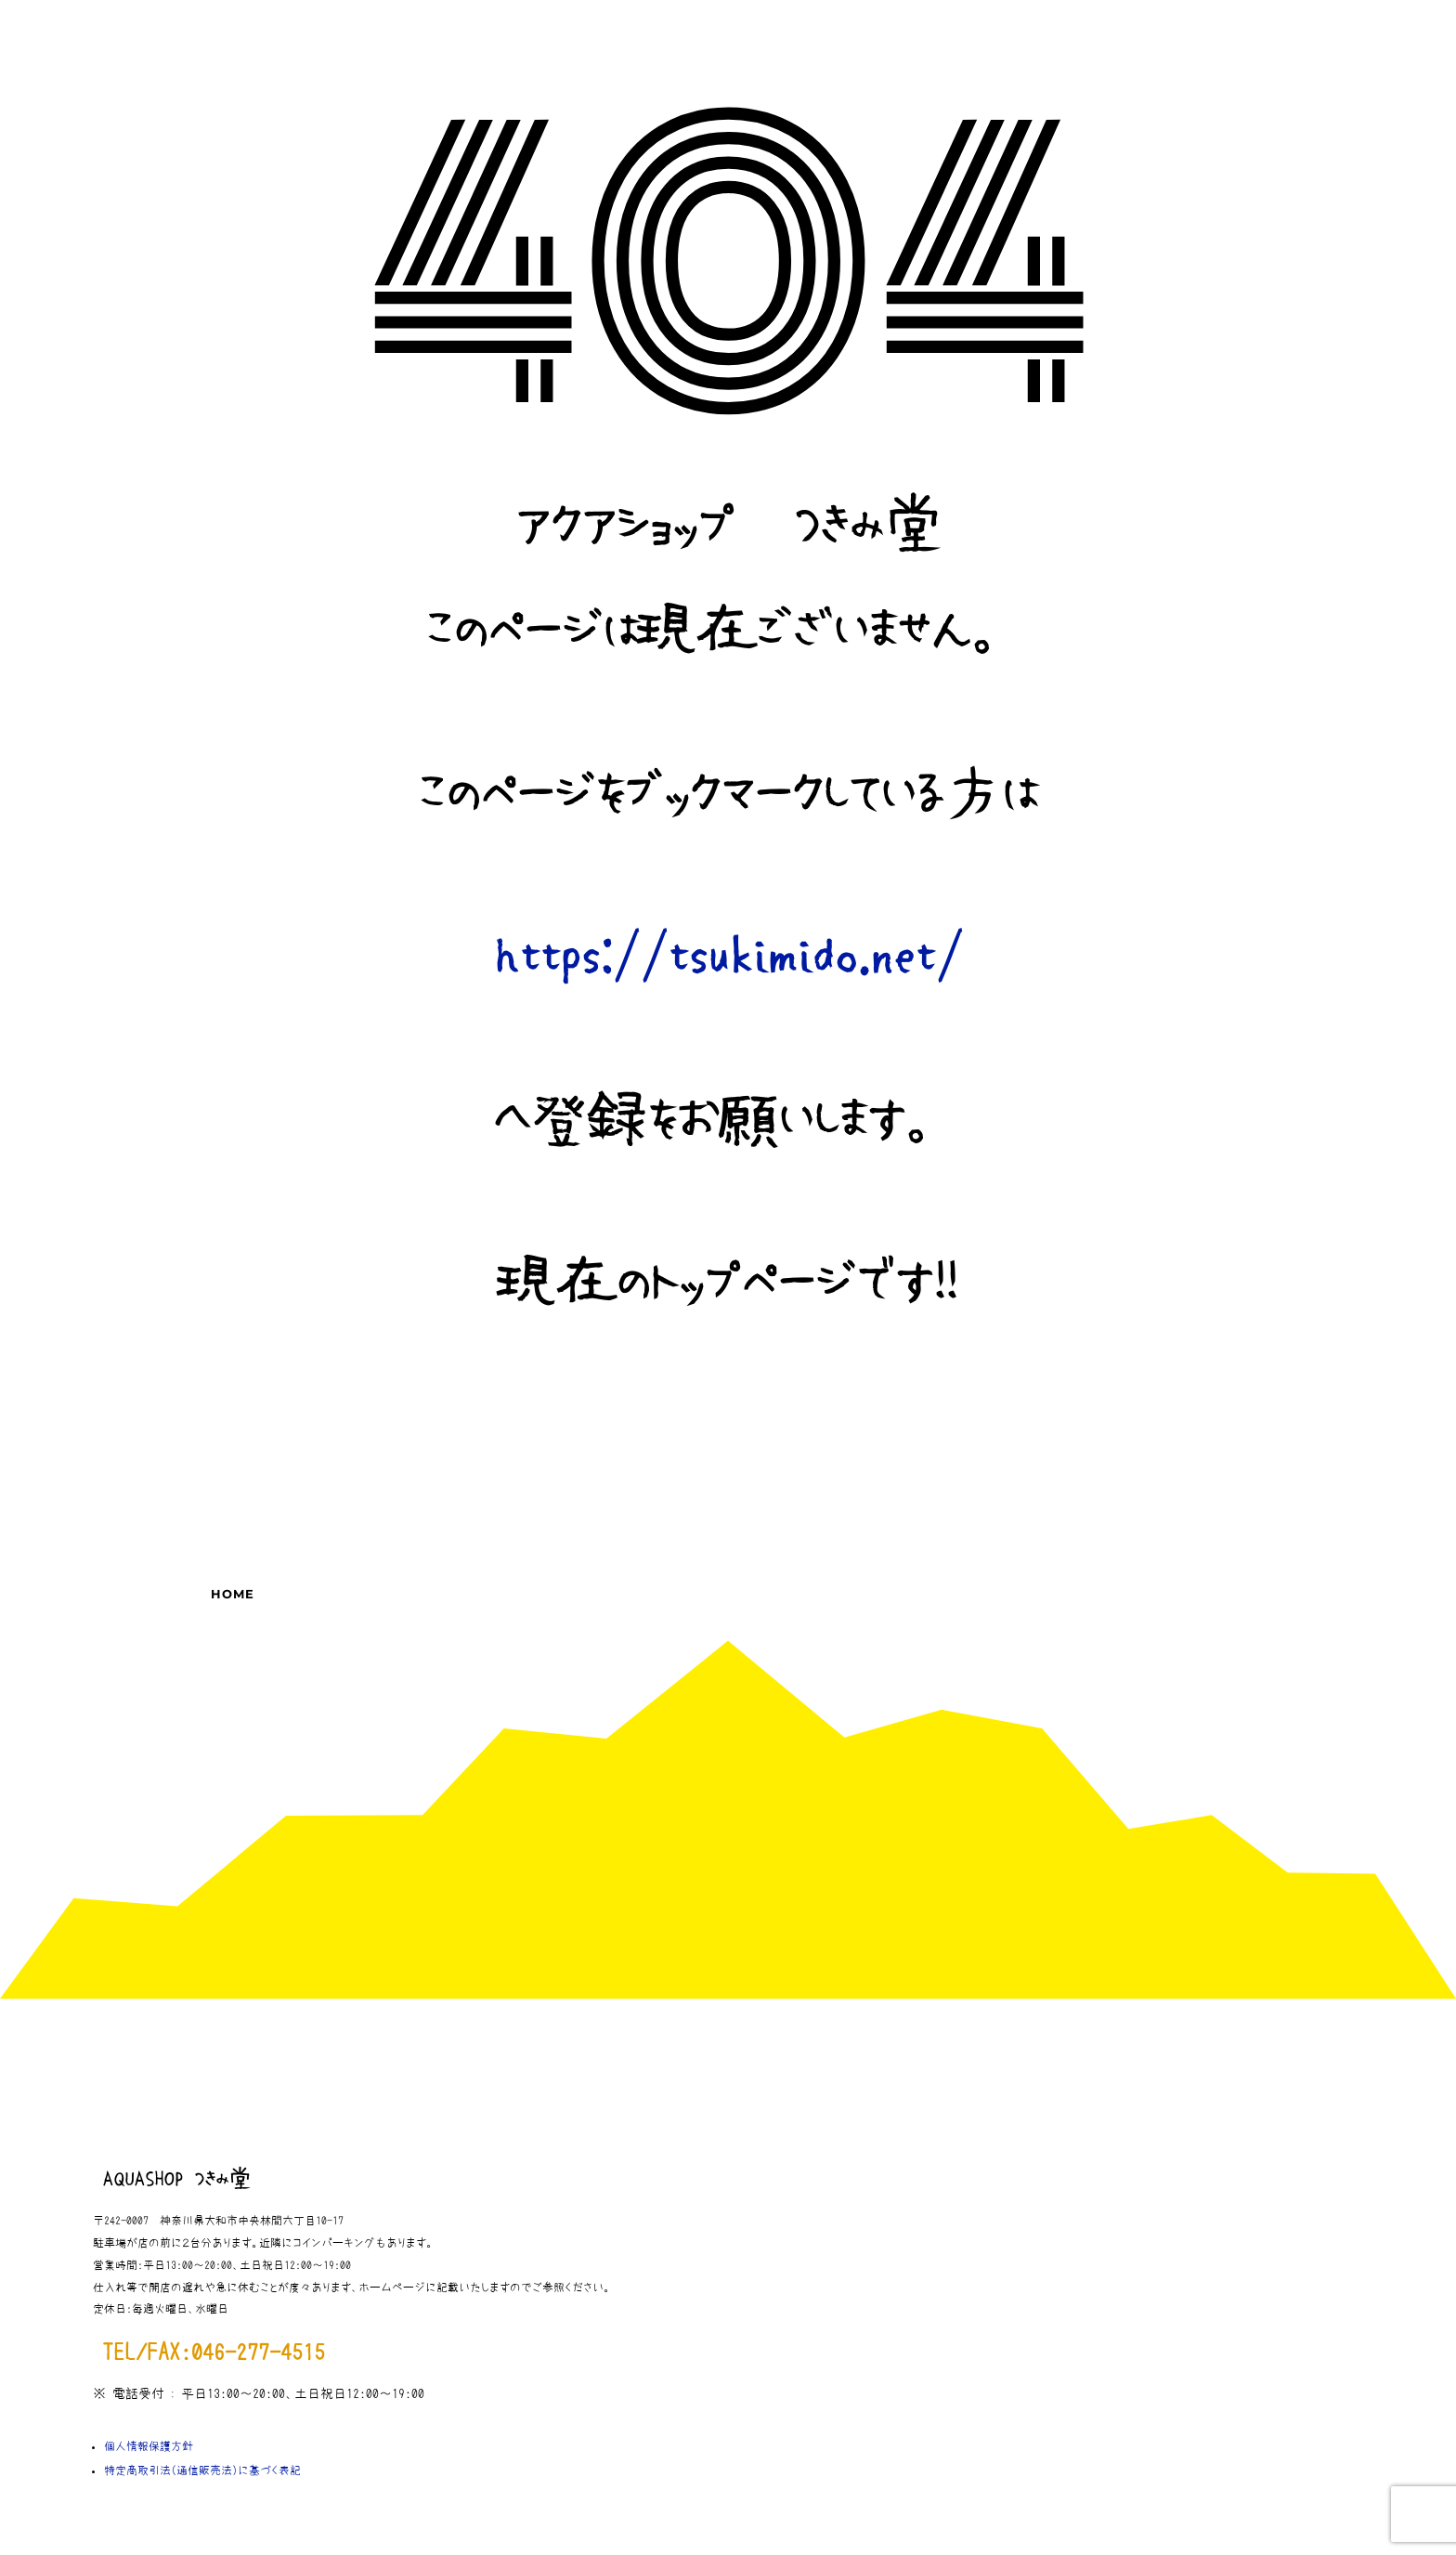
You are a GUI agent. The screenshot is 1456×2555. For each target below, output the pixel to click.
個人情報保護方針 (148, 2446)
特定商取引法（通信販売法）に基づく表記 (202, 2470)
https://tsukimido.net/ (728, 957)
